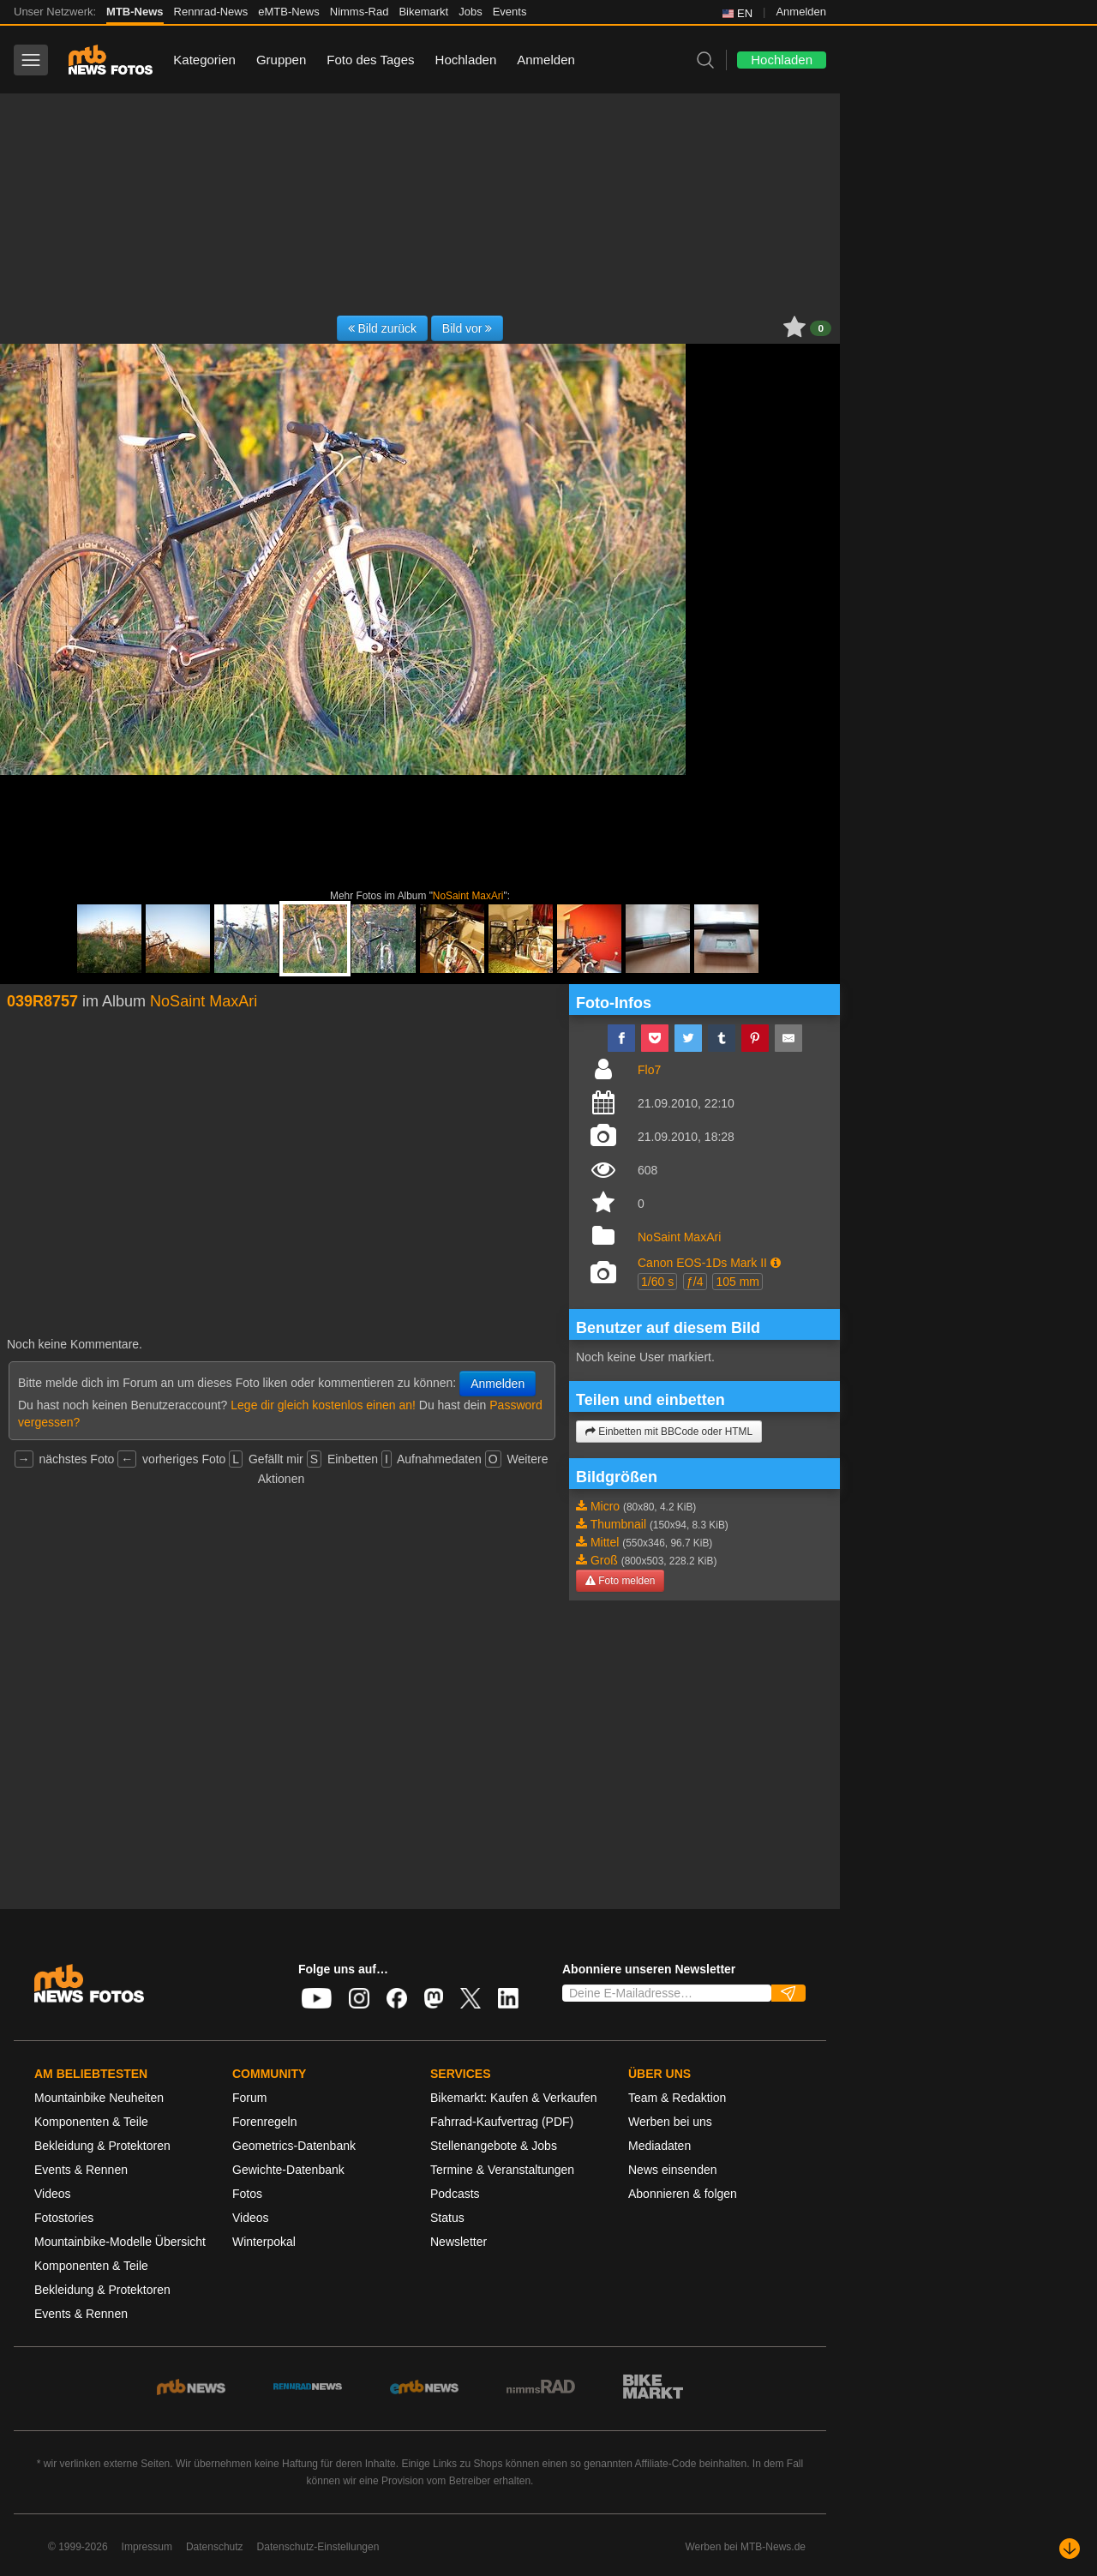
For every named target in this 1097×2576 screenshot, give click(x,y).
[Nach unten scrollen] (1069, 2548)
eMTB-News (289, 11)
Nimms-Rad (359, 11)
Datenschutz (214, 2547)
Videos (52, 2194)
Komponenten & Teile (91, 2122)
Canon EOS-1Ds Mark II (702, 1263)
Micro (605, 1506)
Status (447, 2218)
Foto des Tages (370, 59)
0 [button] (821, 328)
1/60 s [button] (657, 1281)
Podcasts (455, 2194)
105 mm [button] (737, 1281)
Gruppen (281, 59)
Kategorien (204, 59)
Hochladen (466, 59)
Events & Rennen (81, 2170)
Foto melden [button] (620, 1581)
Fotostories (63, 2218)
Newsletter (458, 2242)
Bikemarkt (423, 11)
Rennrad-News (211, 11)
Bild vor (467, 328)
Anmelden (801, 11)
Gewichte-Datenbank (288, 2170)
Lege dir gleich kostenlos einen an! (323, 1405)
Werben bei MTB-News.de (746, 2547)
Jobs (470, 11)
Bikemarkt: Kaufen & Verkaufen (513, 2098)
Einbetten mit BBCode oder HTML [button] (668, 1432)
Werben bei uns (670, 2122)
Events (510, 11)
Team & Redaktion (677, 2098)
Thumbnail (618, 1524)
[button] (775, 1263)
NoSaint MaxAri (468, 896)
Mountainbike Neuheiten (99, 2098)
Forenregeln (264, 2122)
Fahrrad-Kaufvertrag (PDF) (501, 2122)
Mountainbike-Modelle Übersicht (120, 2242)
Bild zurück (382, 328)
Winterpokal (264, 2242)
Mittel (604, 1542)
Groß (604, 1560)
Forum (249, 2098)
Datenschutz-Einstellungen (318, 2547)
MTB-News (134, 11)
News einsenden (672, 2170)
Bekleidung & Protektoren (102, 2146)
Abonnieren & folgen (682, 2194)
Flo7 (649, 1070)
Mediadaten (659, 2146)
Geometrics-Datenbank (294, 2146)
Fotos (247, 2194)
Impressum (147, 2547)
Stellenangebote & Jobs (493, 2146)
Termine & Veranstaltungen (502, 2170)
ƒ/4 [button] (694, 1281)
